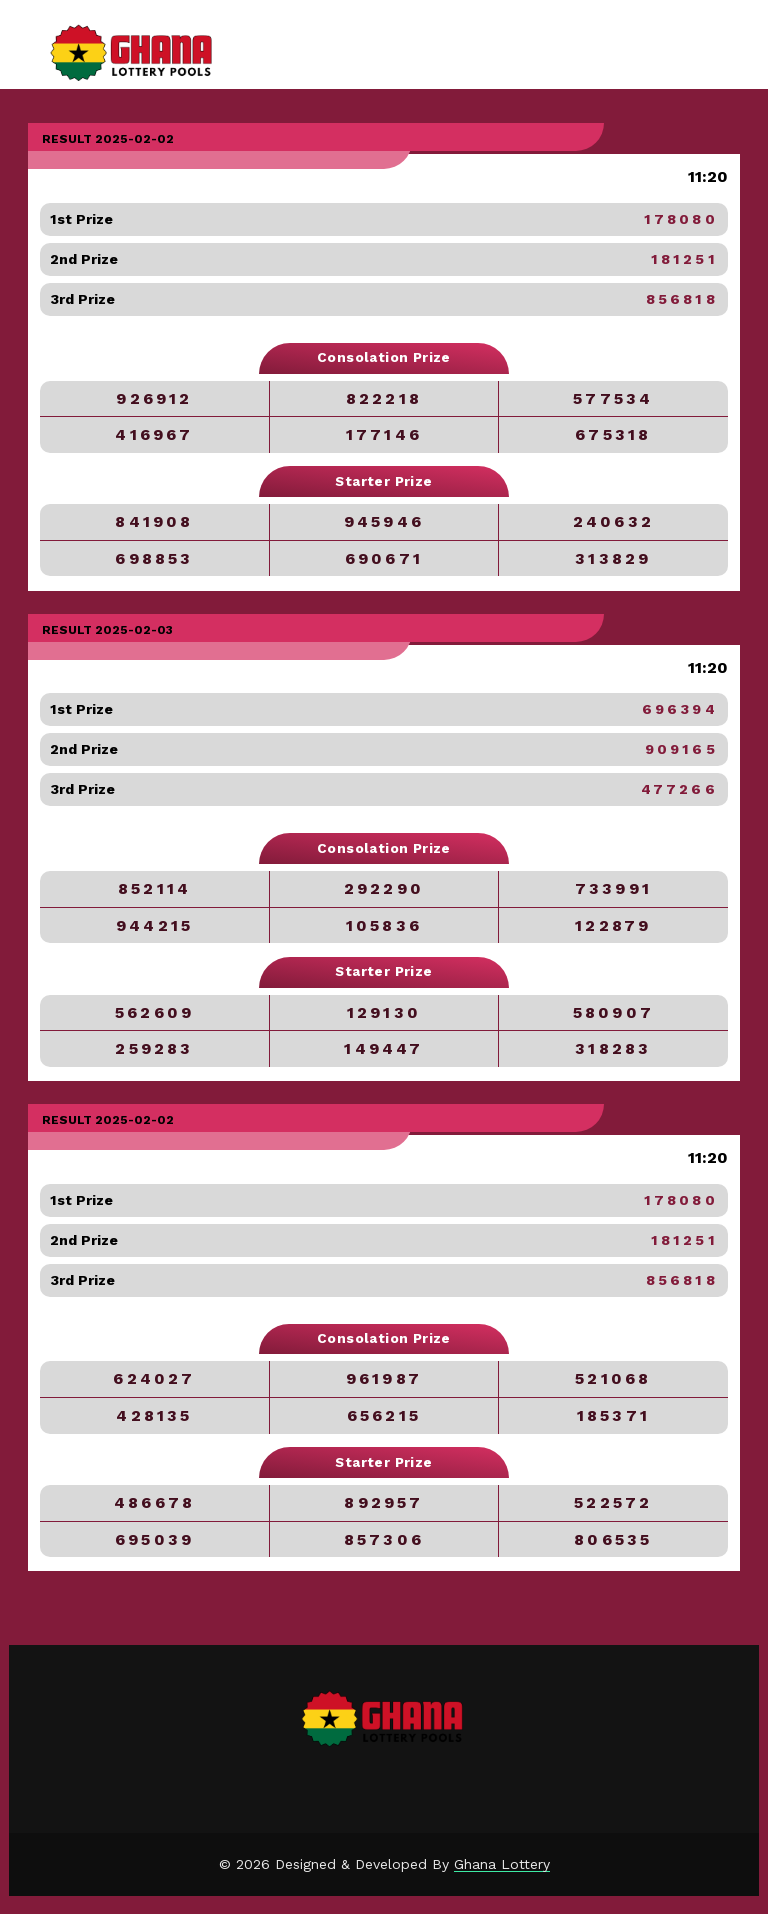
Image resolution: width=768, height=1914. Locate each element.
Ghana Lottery (502, 1864)
